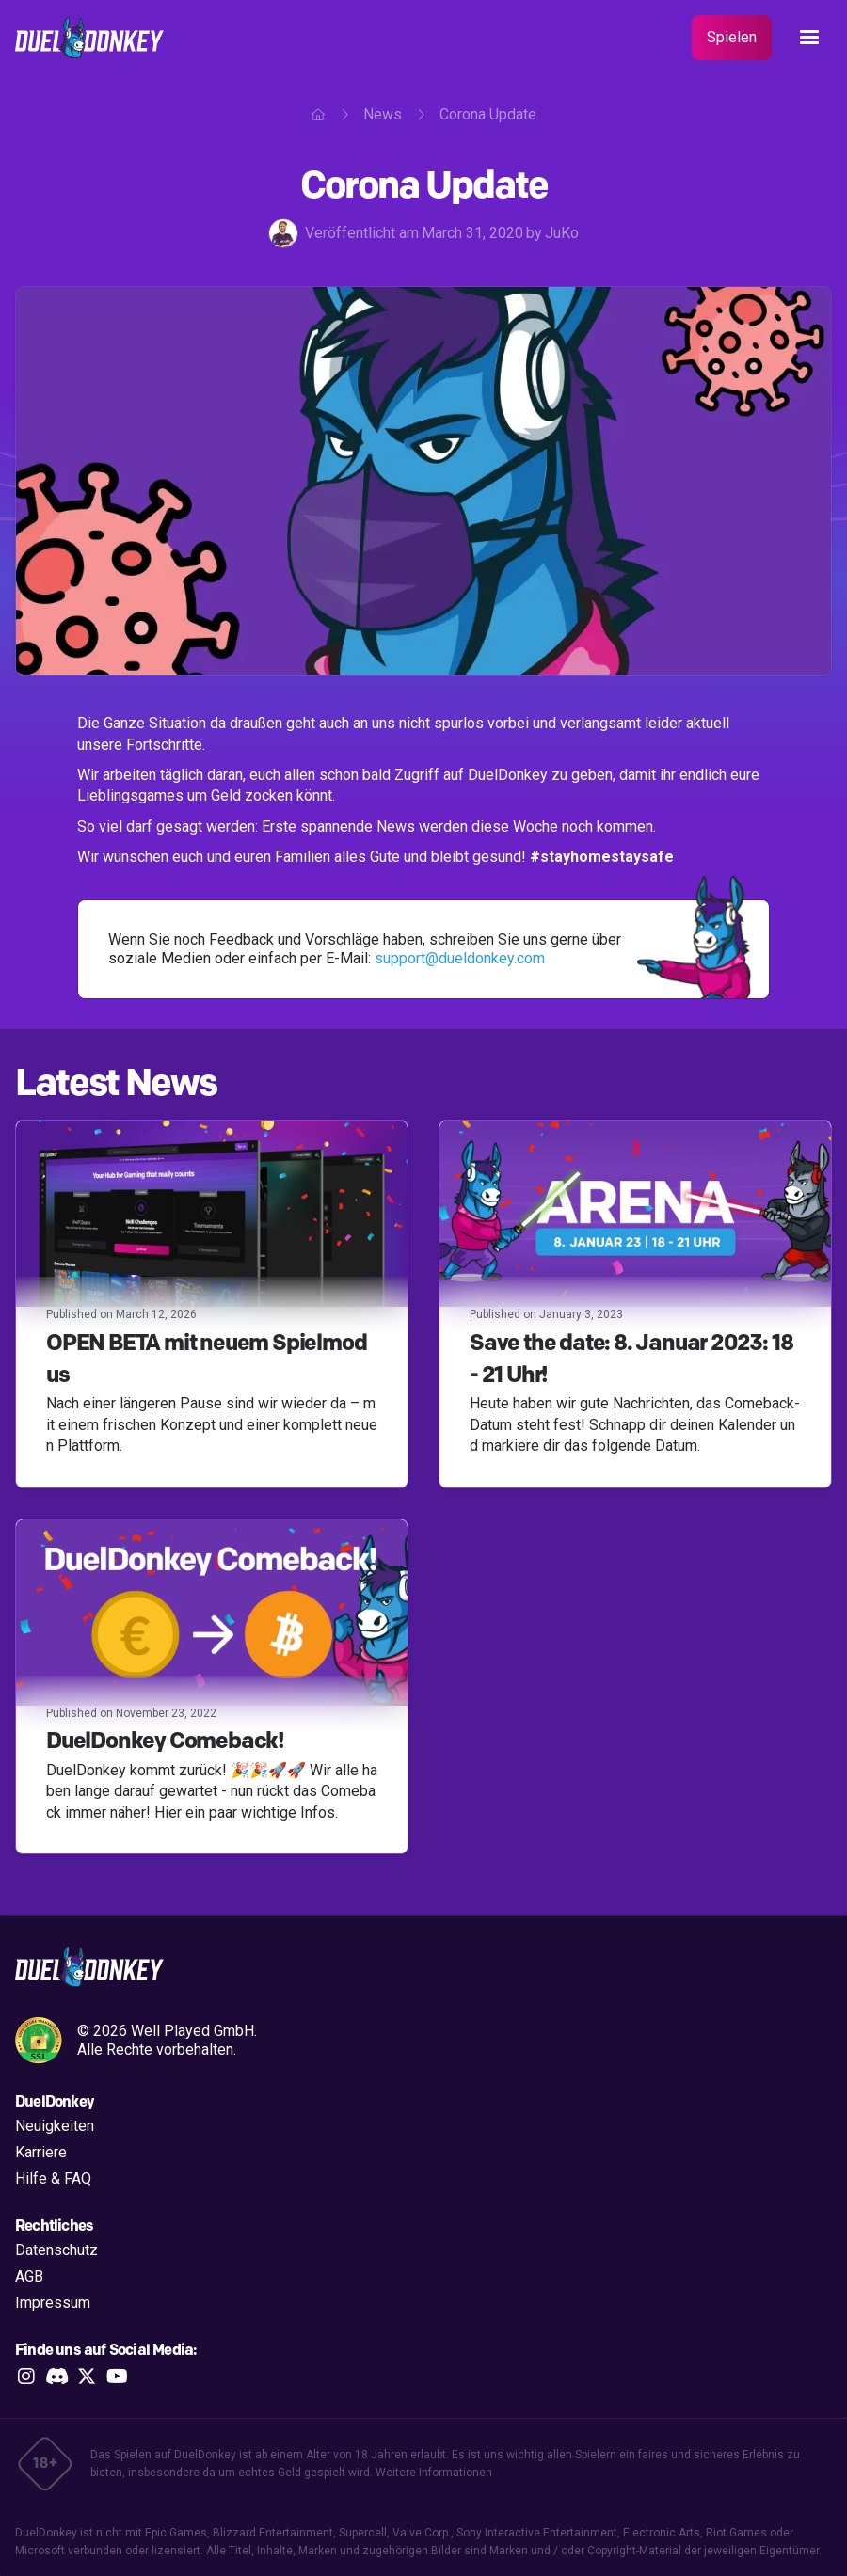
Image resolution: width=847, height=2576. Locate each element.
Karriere (41, 2152)
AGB (29, 2276)
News (382, 114)
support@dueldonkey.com (460, 958)
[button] (809, 37)
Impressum (52, 2303)
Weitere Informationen (434, 2472)
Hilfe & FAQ (53, 2178)
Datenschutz (56, 2250)
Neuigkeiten (54, 2126)
